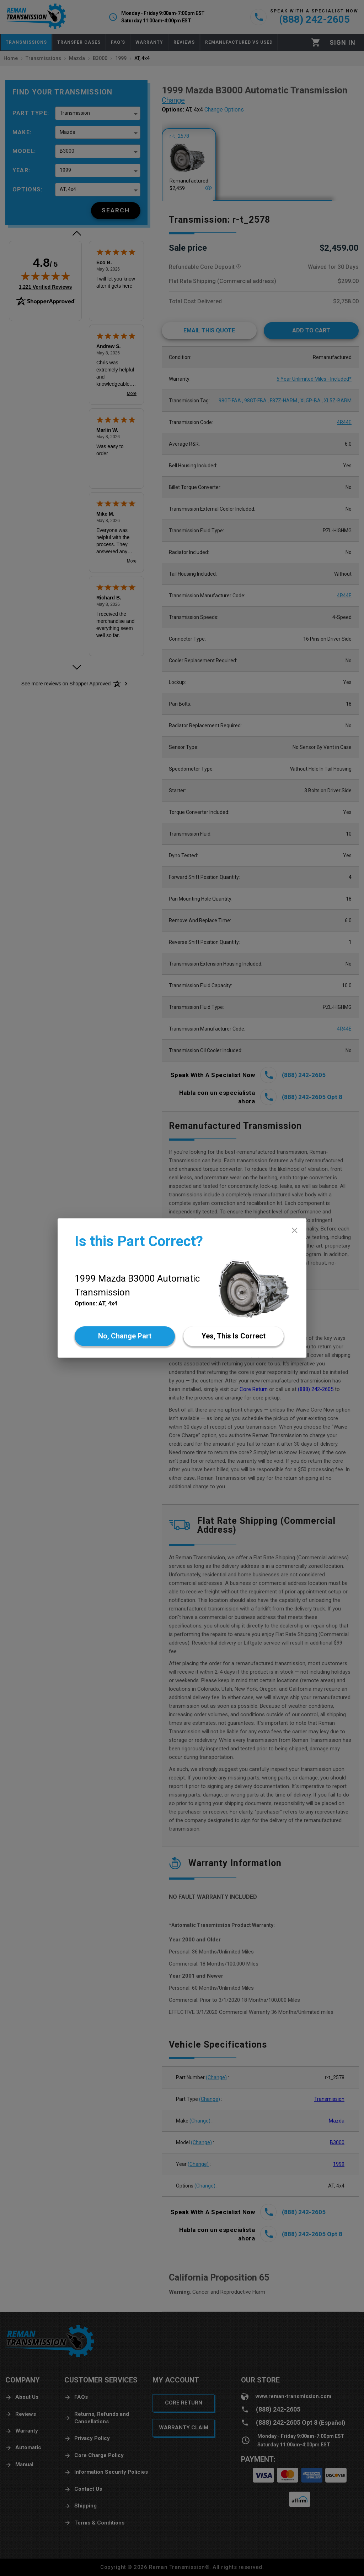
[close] (294, 1230)
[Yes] (233, 1336)
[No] (125, 1336)
